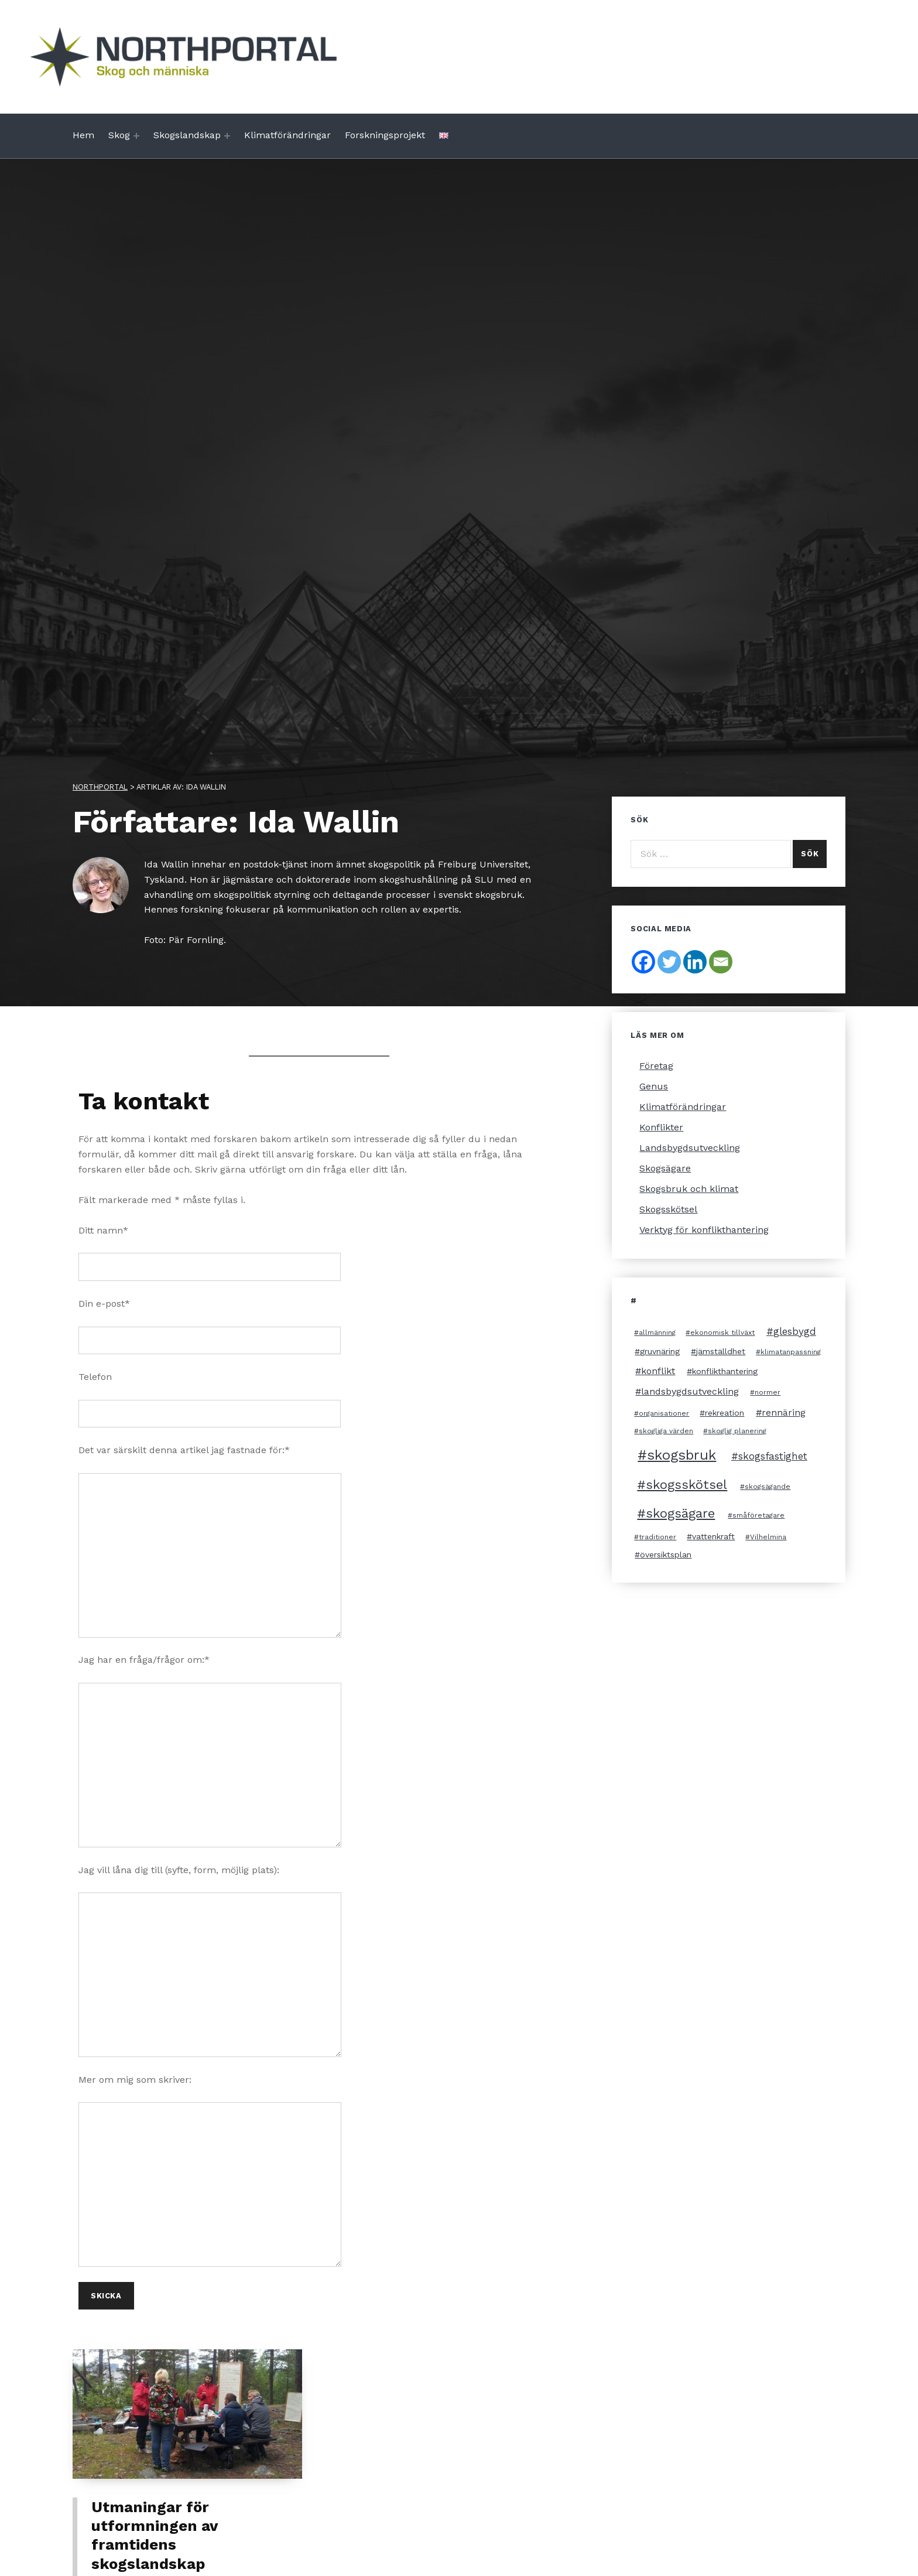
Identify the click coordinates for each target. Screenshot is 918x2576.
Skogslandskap (187, 135)
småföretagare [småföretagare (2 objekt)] (758, 1515)
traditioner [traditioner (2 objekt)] (657, 1537)
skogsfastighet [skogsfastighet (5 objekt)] (772, 1456)
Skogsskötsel (668, 1209)
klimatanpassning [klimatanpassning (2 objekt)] (791, 1352)
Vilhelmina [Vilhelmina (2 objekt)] (768, 1537)
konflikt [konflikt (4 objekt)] (658, 1370)
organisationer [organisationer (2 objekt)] (664, 1413)
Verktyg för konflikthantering (704, 1229)
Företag (656, 1065)
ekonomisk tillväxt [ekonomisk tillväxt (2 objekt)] (722, 1332)
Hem (83, 135)
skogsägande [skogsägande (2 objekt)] (767, 1486)
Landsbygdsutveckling (689, 1147)
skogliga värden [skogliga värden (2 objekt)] (666, 1431)
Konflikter (661, 1127)
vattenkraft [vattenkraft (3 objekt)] (713, 1536)
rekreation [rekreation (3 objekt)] (724, 1412)
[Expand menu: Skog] (136, 136)
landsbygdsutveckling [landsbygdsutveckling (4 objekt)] (690, 1391)
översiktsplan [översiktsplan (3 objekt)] (665, 1554)
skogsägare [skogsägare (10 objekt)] (680, 1513)
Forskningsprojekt (385, 135)
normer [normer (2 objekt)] (767, 1392)
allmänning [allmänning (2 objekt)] (657, 1332)
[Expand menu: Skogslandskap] (227, 136)
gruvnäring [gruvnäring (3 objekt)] (660, 1351)
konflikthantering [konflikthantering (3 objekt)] (725, 1371)
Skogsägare (665, 1168)
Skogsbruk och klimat (688, 1188)
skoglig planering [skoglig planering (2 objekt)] (737, 1431)
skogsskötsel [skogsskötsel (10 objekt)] (686, 1484)
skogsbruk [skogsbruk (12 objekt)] (681, 1455)
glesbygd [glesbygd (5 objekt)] (794, 1331)
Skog (119, 135)
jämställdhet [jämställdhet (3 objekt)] (720, 1351)
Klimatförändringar (287, 135)
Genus (653, 1086)
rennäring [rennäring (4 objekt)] (784, 1412)
